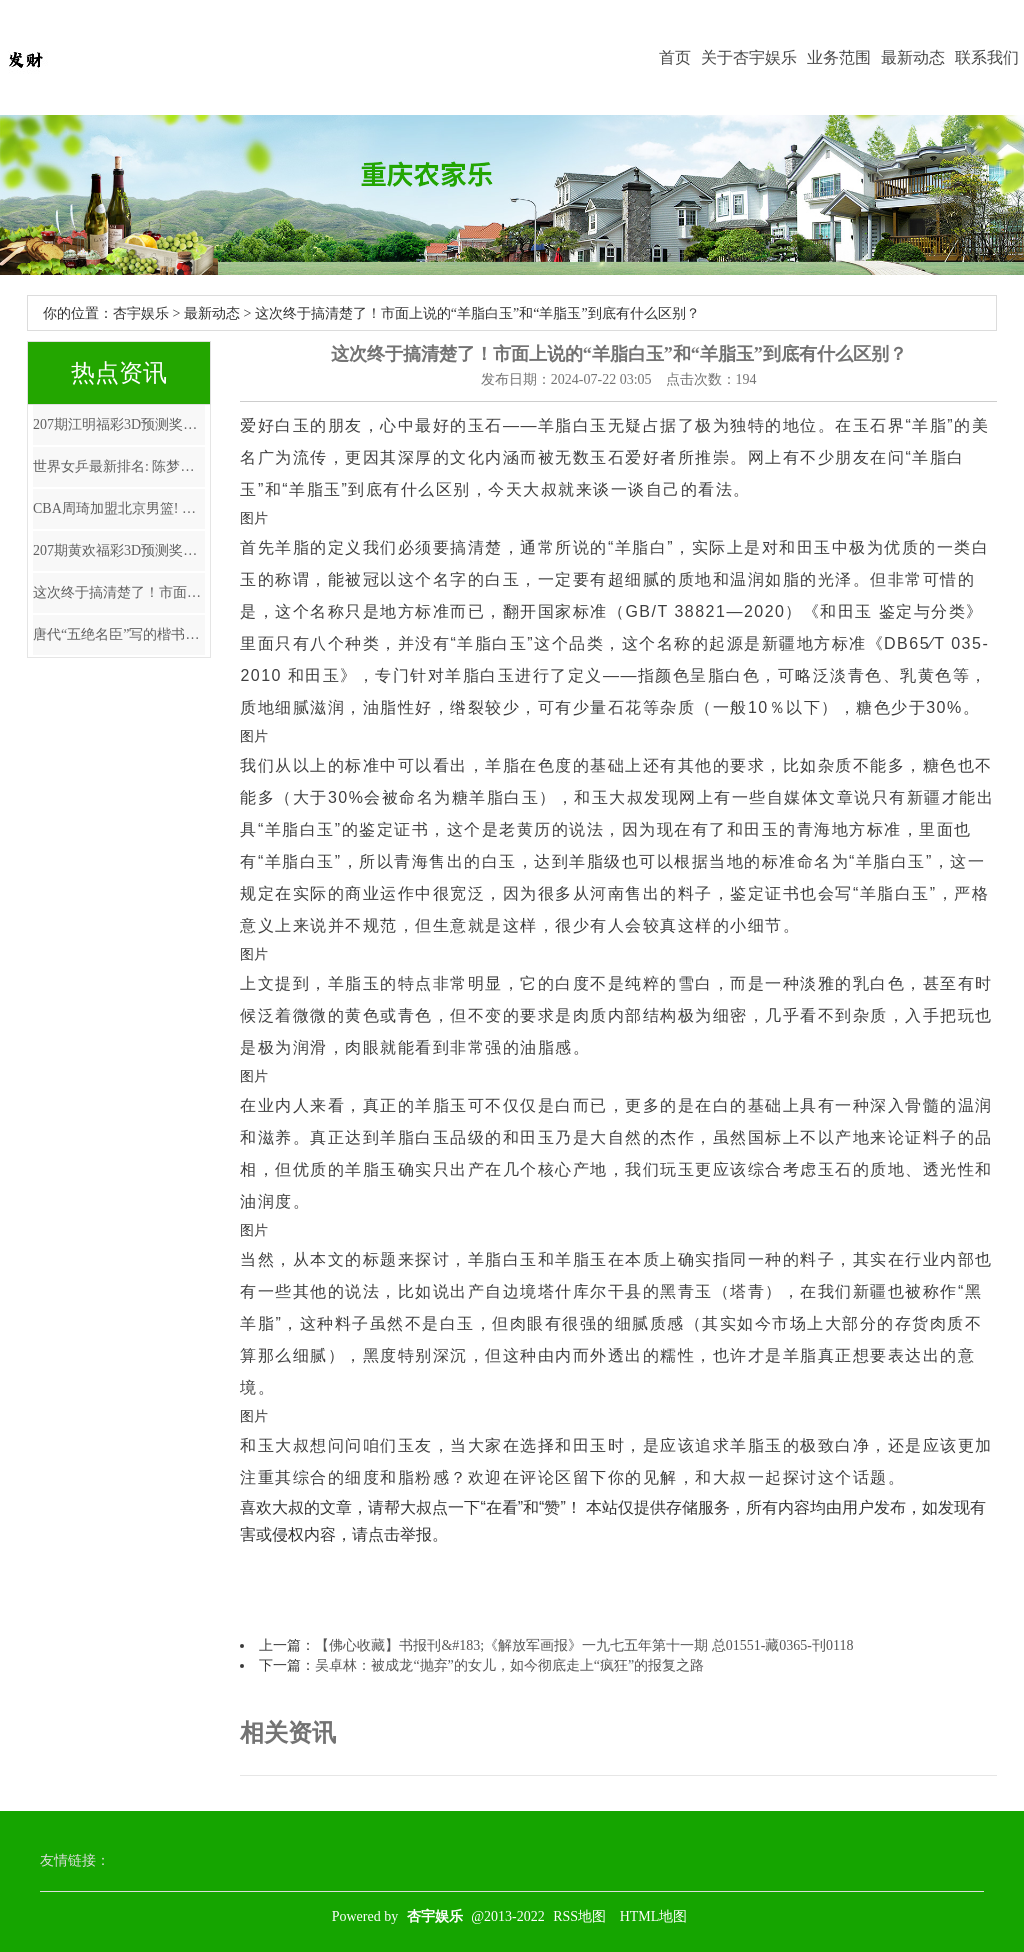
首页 (675, 57)
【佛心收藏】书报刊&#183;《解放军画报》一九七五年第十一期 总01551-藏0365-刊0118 (584, 1645)
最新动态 (913, 57)
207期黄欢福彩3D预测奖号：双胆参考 (119, 550)
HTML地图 (654, 1916)
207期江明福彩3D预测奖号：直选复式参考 (119, 424)
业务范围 (839, 57)
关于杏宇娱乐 (749, 57)
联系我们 (987, 57)
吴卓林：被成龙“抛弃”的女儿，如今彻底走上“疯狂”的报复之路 (509, 1665)
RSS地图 (579, 1916)
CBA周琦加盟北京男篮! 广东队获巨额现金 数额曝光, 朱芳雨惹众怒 (119, 508)
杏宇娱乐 (141, 313)
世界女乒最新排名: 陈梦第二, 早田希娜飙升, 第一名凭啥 (119, 466)
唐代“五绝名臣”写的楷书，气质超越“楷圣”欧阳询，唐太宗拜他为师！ (119, 634)
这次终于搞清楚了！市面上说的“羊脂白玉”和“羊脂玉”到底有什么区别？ (119, 592)
